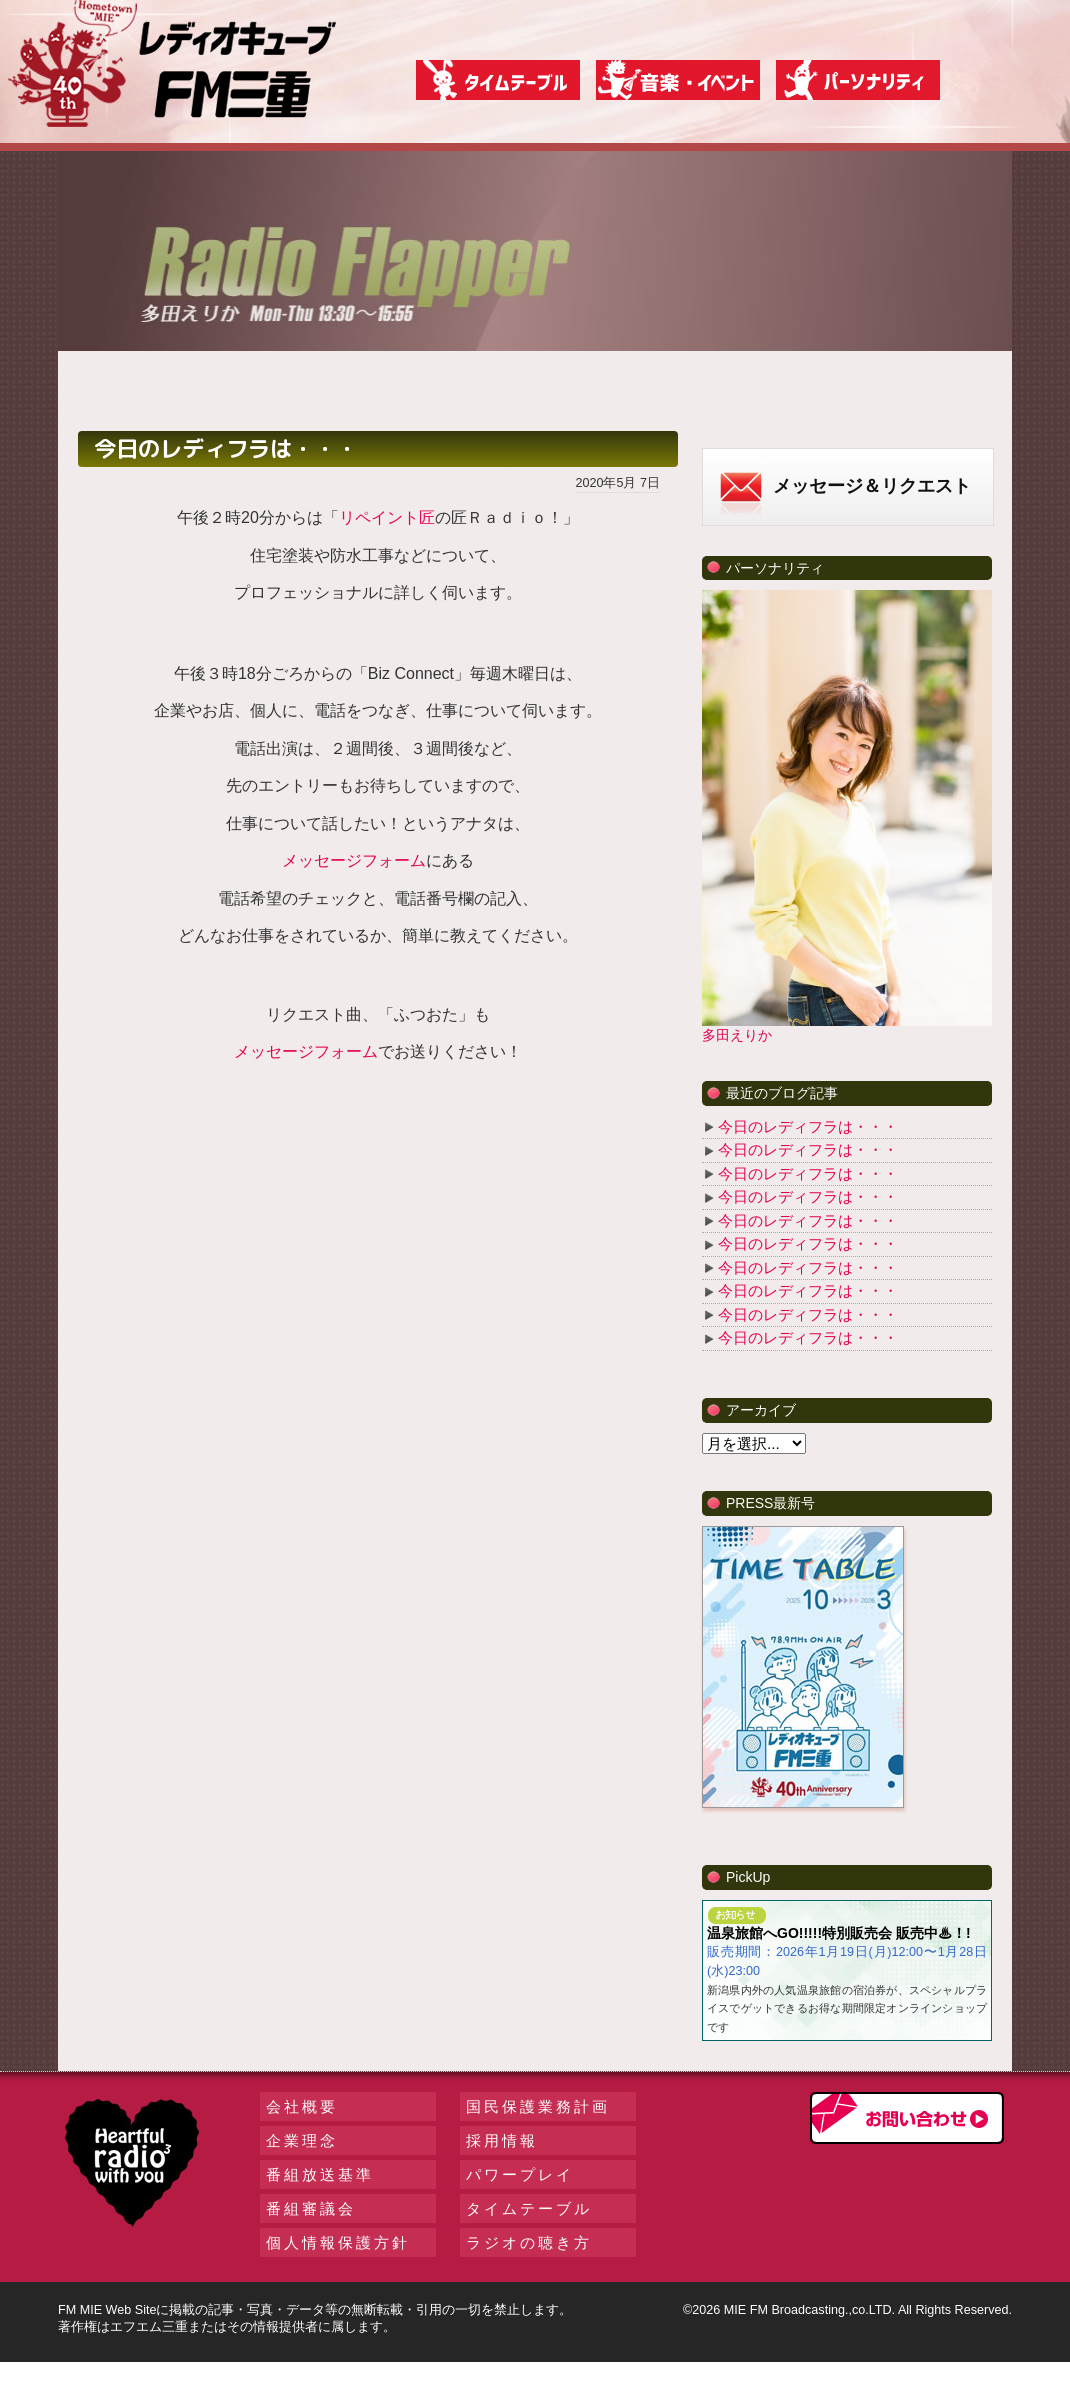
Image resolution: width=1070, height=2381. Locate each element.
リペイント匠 (387, 517)
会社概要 (302, 2106)
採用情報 (502, 2140)
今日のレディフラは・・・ (808, 1126)
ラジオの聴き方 (529, 2242)
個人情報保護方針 (338, 2242)
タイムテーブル (529, 2208)
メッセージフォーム (354, 860)
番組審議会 (311, 2208)
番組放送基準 (320, 2174)
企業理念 (302, 2140)
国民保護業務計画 (538, 2106)
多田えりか (737, 1035)
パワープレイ (520, 2174)
